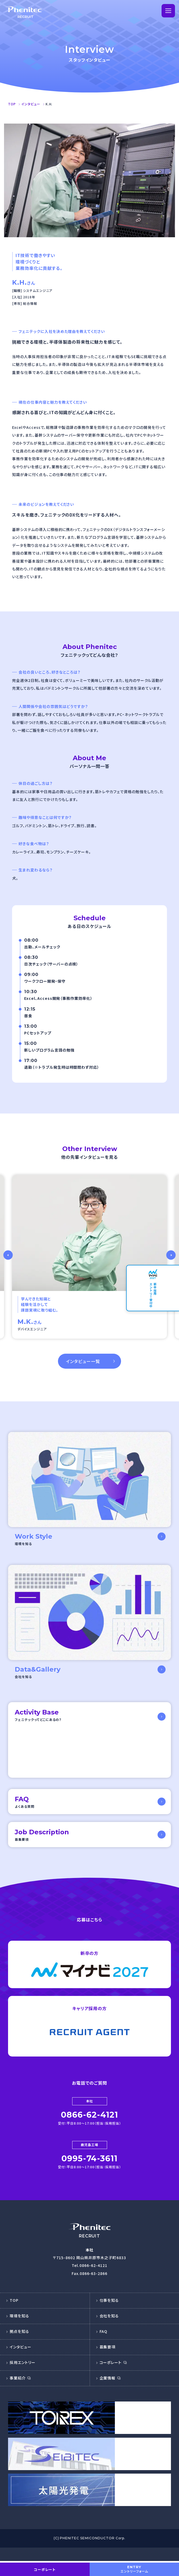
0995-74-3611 (89, 2173)
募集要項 (108, 2362)
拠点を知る (19, 2346)
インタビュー (20, 2362)
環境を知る (19, 2330)
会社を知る (109, 2330)
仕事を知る (109, 2315)
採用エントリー (22, 2377)
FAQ (104, 2346)
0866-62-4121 (89, 2130)
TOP (14, 2315)
